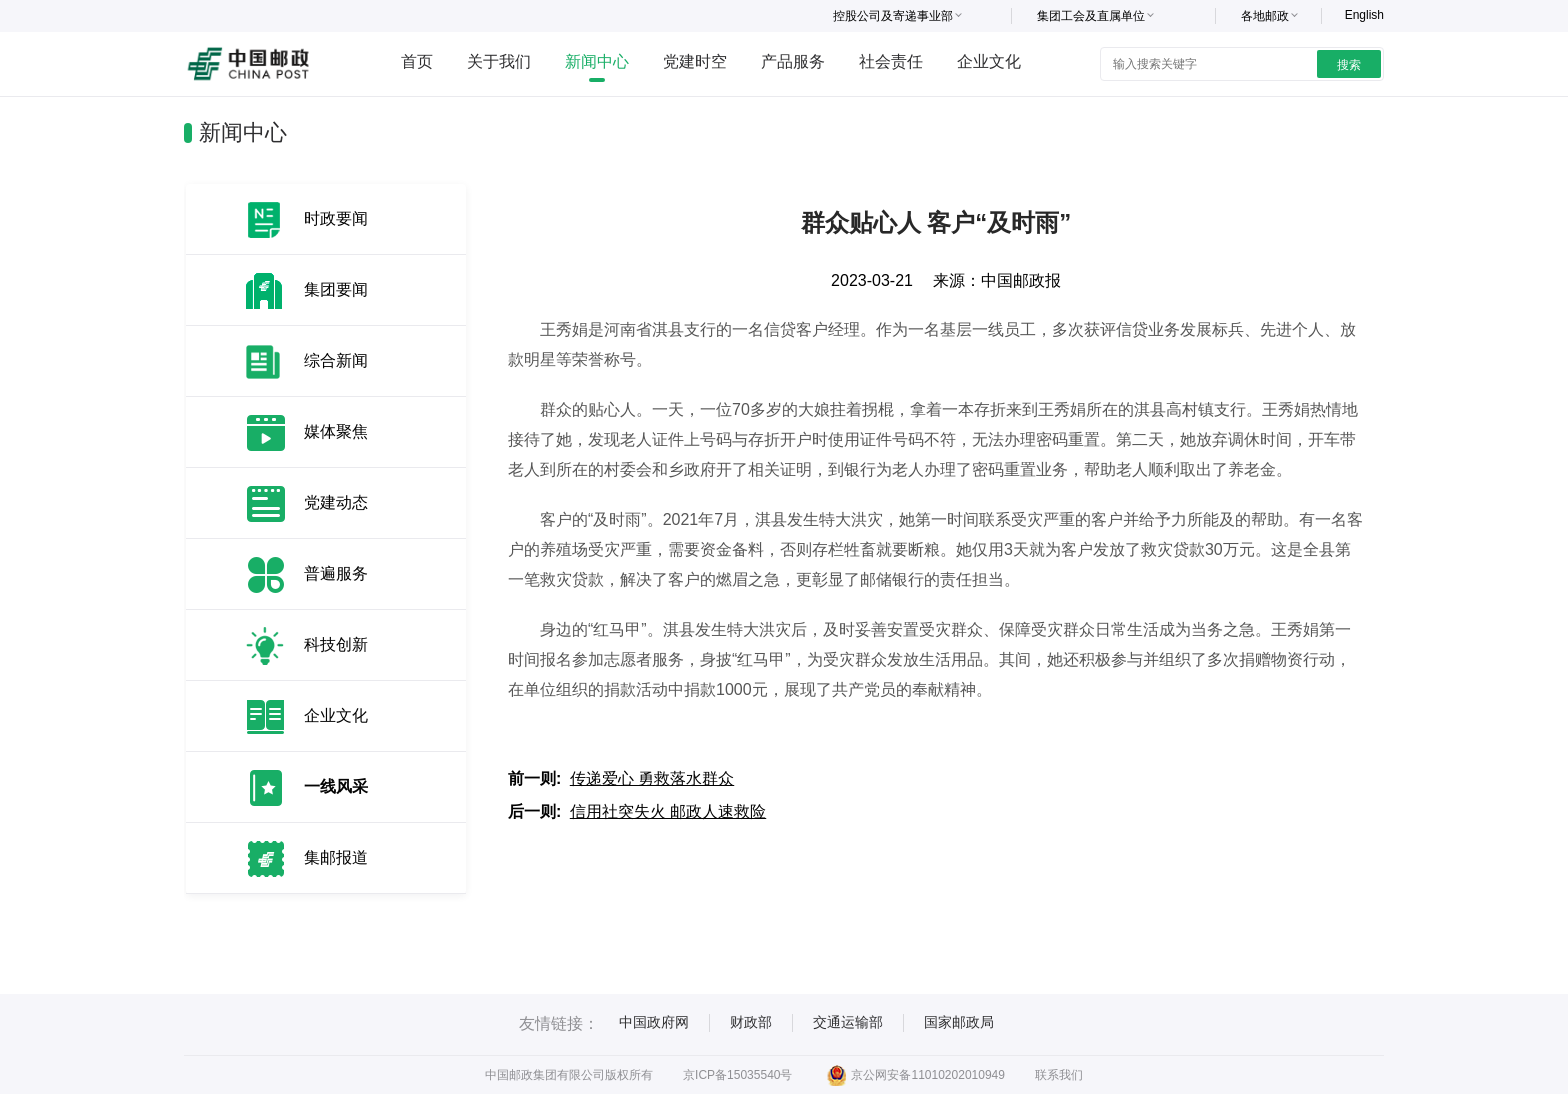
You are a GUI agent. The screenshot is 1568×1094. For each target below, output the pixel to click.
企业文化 (989, 61)
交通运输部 (848, 1022)
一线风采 (336, 786)
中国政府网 (654, 1022)
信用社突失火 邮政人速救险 (668, 811)
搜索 (1349, 65)
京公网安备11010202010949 (915, 1075)
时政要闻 (336, 218)
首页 (417, 61)
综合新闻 (336, 360)
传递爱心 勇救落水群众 (652, 778)
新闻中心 (597, 61)
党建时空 (695, 61)
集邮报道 (336, 857)
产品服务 (793, 61)
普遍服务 (336, 573)
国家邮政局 (959, 1022)
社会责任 (891, 61)
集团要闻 (336, 289)
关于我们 (499, 61)
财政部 (751, 1022)
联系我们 (1059, 1075)
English (1364, 15)
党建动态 (336, 502)
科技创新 (336, 644)
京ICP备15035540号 (737, 1075)
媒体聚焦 (336, 431)
